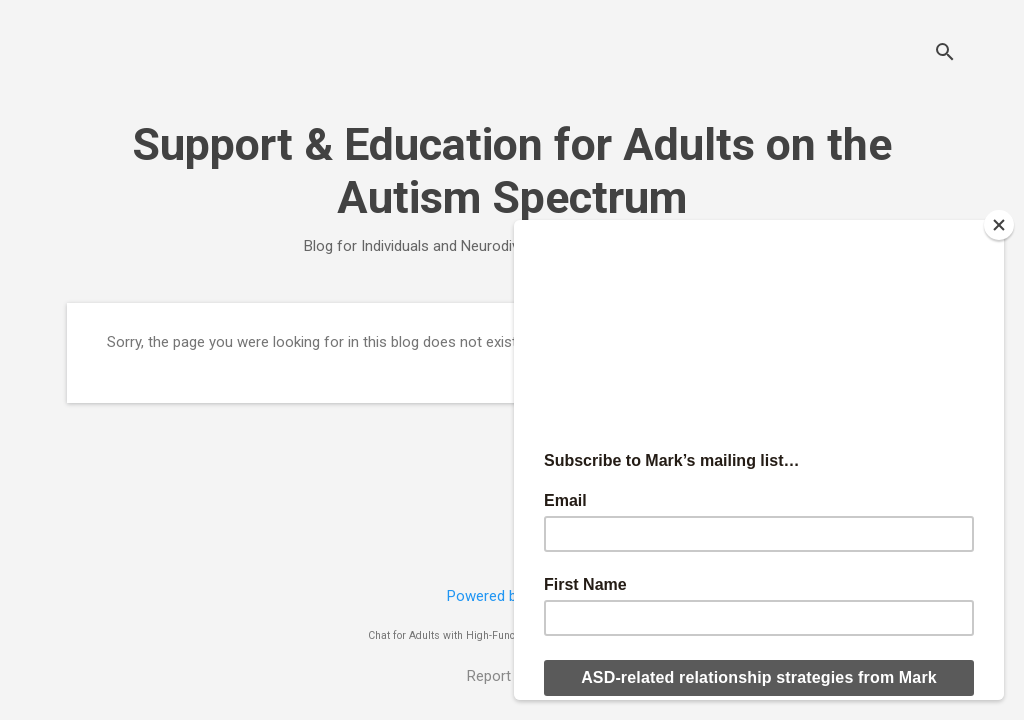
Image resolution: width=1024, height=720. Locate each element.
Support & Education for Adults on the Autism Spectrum (512, 171)
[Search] (945, 54)
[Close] (999, 225)
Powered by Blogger (512, 596)
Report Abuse (512, 676)
